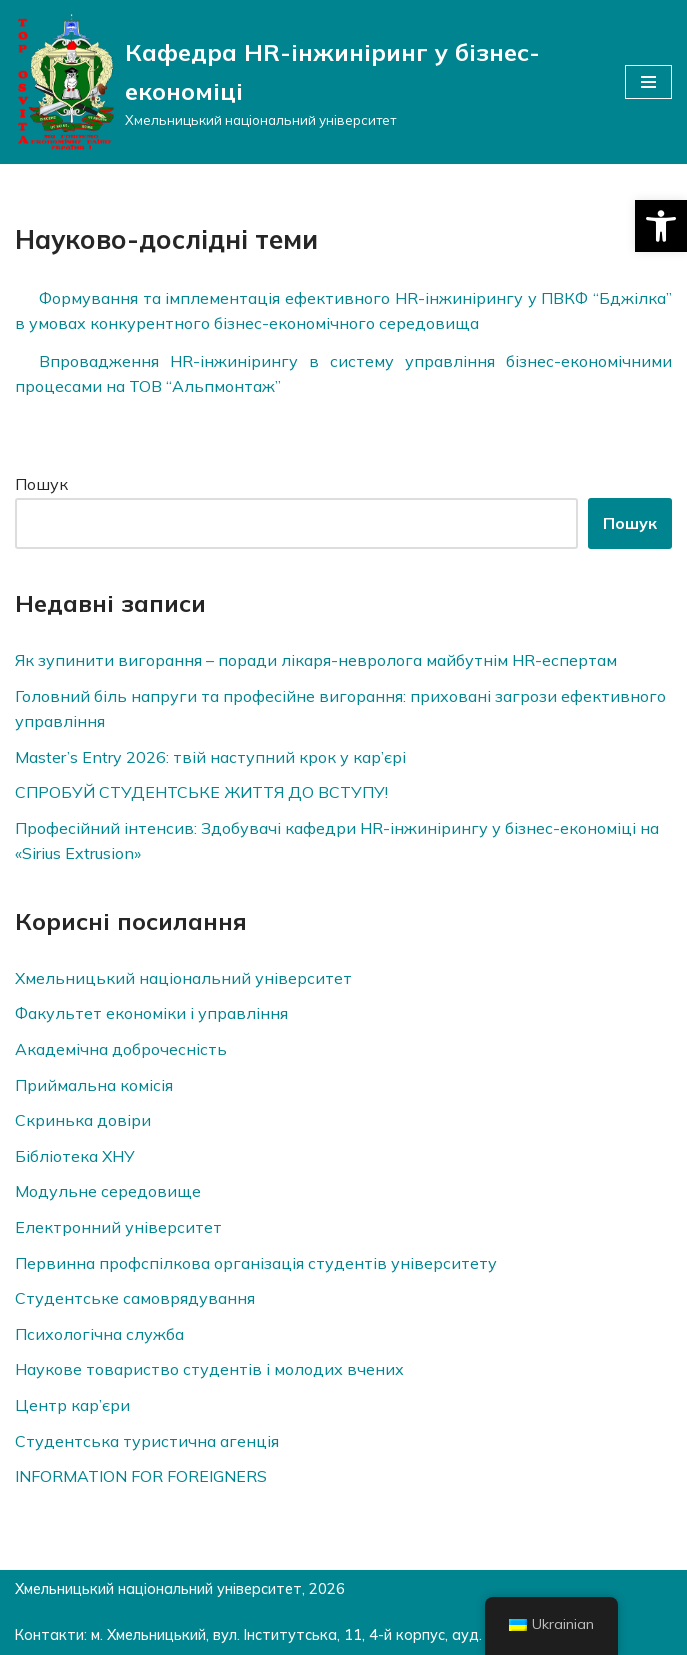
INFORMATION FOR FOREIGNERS (141, 1476)
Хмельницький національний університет (183, 978)
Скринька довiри (83, 1120)
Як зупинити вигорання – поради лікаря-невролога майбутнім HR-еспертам (316, 660)
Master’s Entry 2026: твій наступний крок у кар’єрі (210, 757)
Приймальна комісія (94, 1085)
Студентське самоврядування (135, 1298)
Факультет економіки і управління (151, 1013)
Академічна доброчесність (121, 1049)
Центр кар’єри (72, 1405)
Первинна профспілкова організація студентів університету (256, 1263)
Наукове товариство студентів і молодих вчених (209, 1369)
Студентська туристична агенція (147, 1441)
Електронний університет (118, 1227)
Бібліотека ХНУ (75, 1156)
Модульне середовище (108, 1191)
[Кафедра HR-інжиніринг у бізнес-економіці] (305, 82)
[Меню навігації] (648, 82)
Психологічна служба (99, 1334)
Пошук (41, 484)
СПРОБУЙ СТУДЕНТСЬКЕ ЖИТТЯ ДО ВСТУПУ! (201, 792)
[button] (661, 226)
